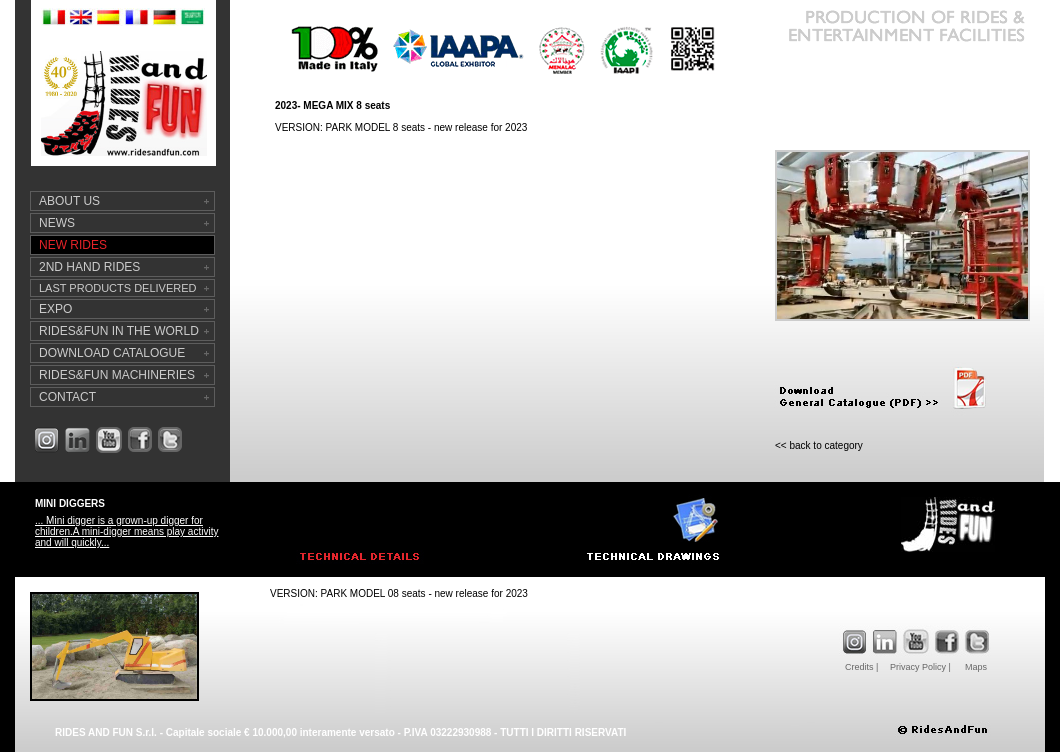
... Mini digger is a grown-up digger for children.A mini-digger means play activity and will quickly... (126, 531)
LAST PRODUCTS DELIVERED (118, 288)
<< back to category (819, 445)
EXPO (55, 309)
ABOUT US (69, 201)
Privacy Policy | (920, 667)
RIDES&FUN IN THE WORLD (119, 331)
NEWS (57, 223)
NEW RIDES (73, 245)
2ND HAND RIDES (89, 267)
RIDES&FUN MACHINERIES (117, 375)
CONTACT (67, 397)
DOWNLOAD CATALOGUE (112, 353)
